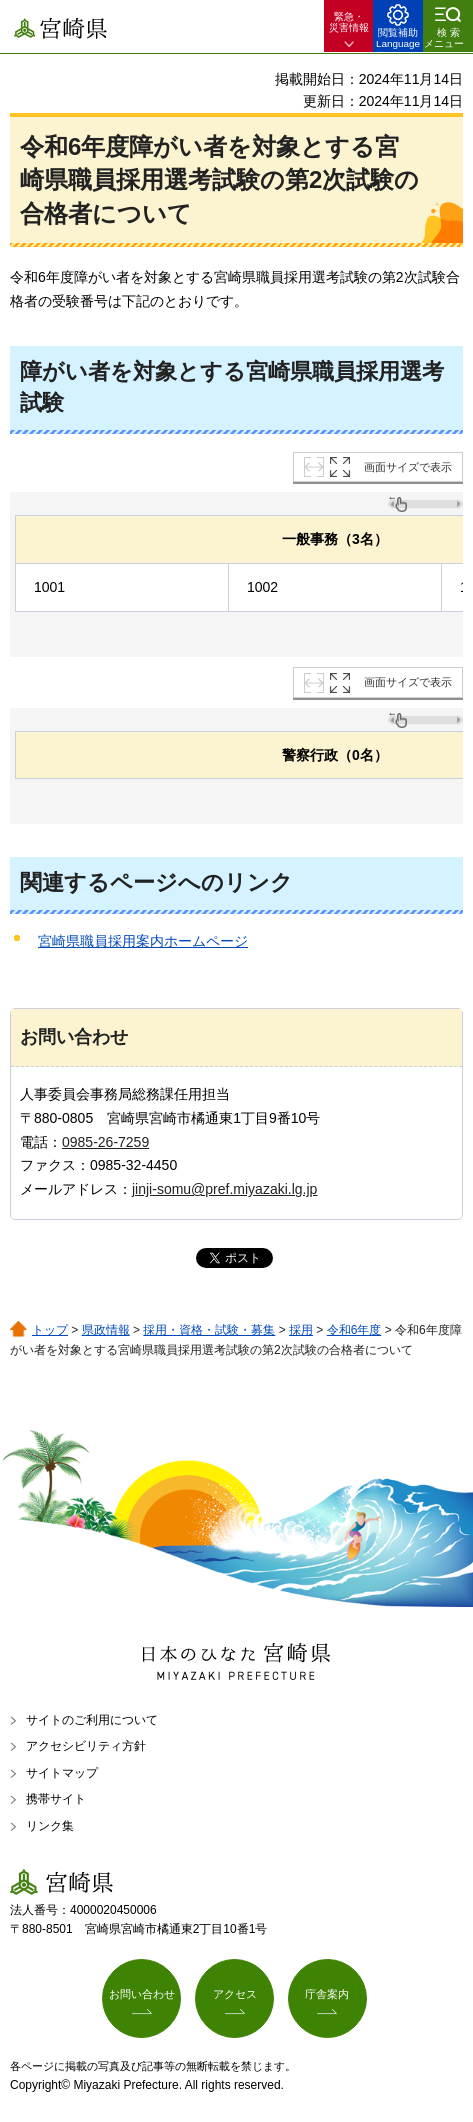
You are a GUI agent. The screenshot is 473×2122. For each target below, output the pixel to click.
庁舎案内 (327, 1994)
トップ (50, 1330)
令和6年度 (354, 1330)
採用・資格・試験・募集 (209, 1330)
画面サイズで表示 (408, 467)
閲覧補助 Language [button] (398, 38)
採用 (301, 1330)
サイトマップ (62, 1773)
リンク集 (50, 1826)
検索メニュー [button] (444, 38)
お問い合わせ (142, 1994)
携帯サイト (56, 1799)
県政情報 (106, 1330)
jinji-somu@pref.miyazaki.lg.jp (224, 1189)
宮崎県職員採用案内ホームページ (143, 941)
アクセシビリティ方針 (86, 1746)
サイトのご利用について (92, 1720)
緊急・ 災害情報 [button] (349, 22)
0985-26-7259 (105, 1142)
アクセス (235, 1994)
